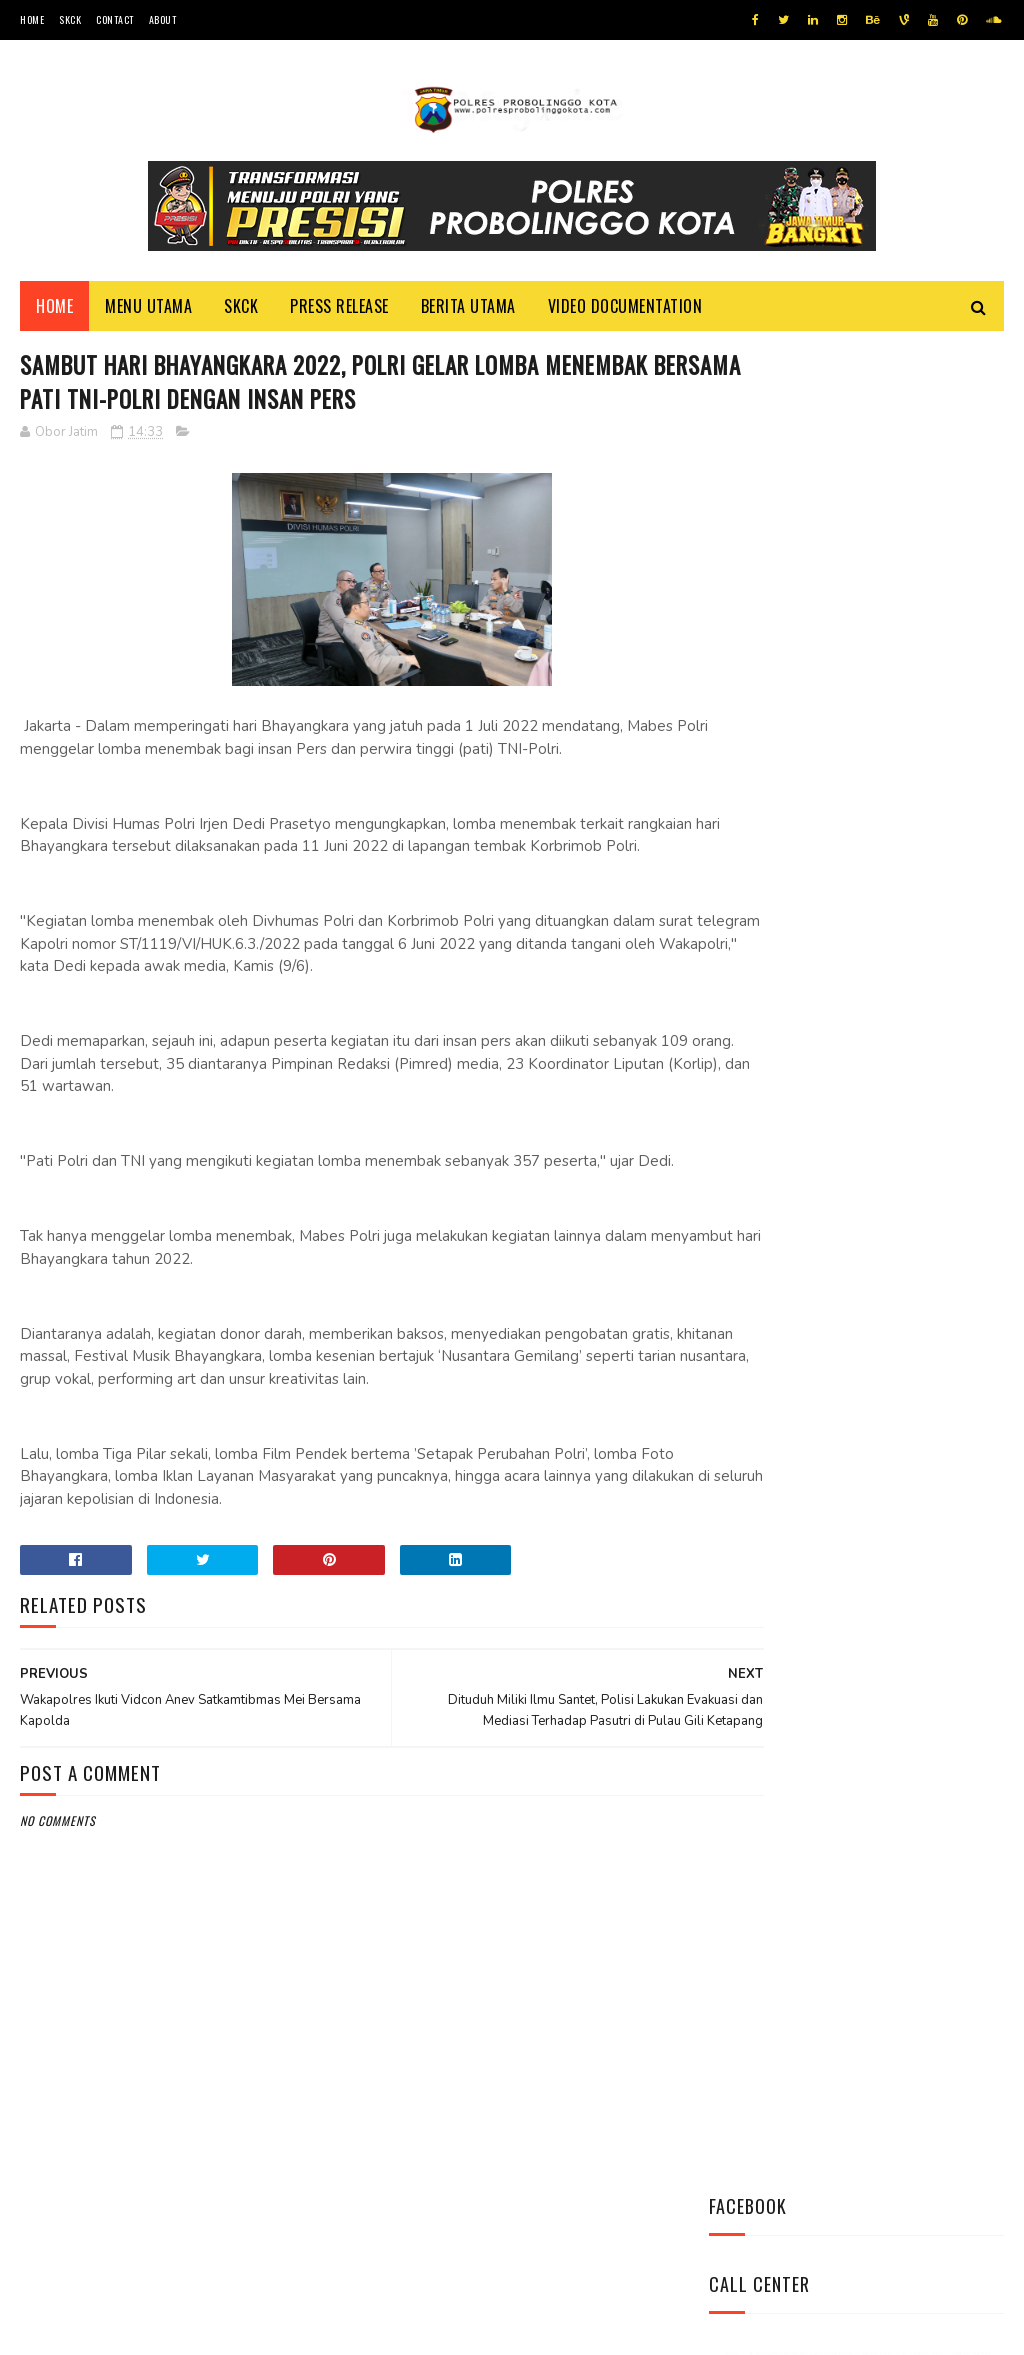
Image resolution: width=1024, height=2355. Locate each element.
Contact (115, 19)
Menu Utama (148, 311)
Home (32, 19)
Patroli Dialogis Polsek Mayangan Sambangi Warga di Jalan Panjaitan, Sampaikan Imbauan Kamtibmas (853, 1403)
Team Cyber (105, 2329)
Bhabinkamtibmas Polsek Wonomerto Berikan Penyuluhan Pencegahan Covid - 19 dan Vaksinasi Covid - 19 (847, 1136)
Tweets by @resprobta (797, 858)
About (163, 19)
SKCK (70, 19)
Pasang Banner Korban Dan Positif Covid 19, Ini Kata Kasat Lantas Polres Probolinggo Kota (854, 1270)
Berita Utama (468, 311)
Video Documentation (625, 311)
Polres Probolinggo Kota (266, 2329)
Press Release (339, 311)
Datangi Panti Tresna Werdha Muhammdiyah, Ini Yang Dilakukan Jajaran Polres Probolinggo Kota (847, 1003)
